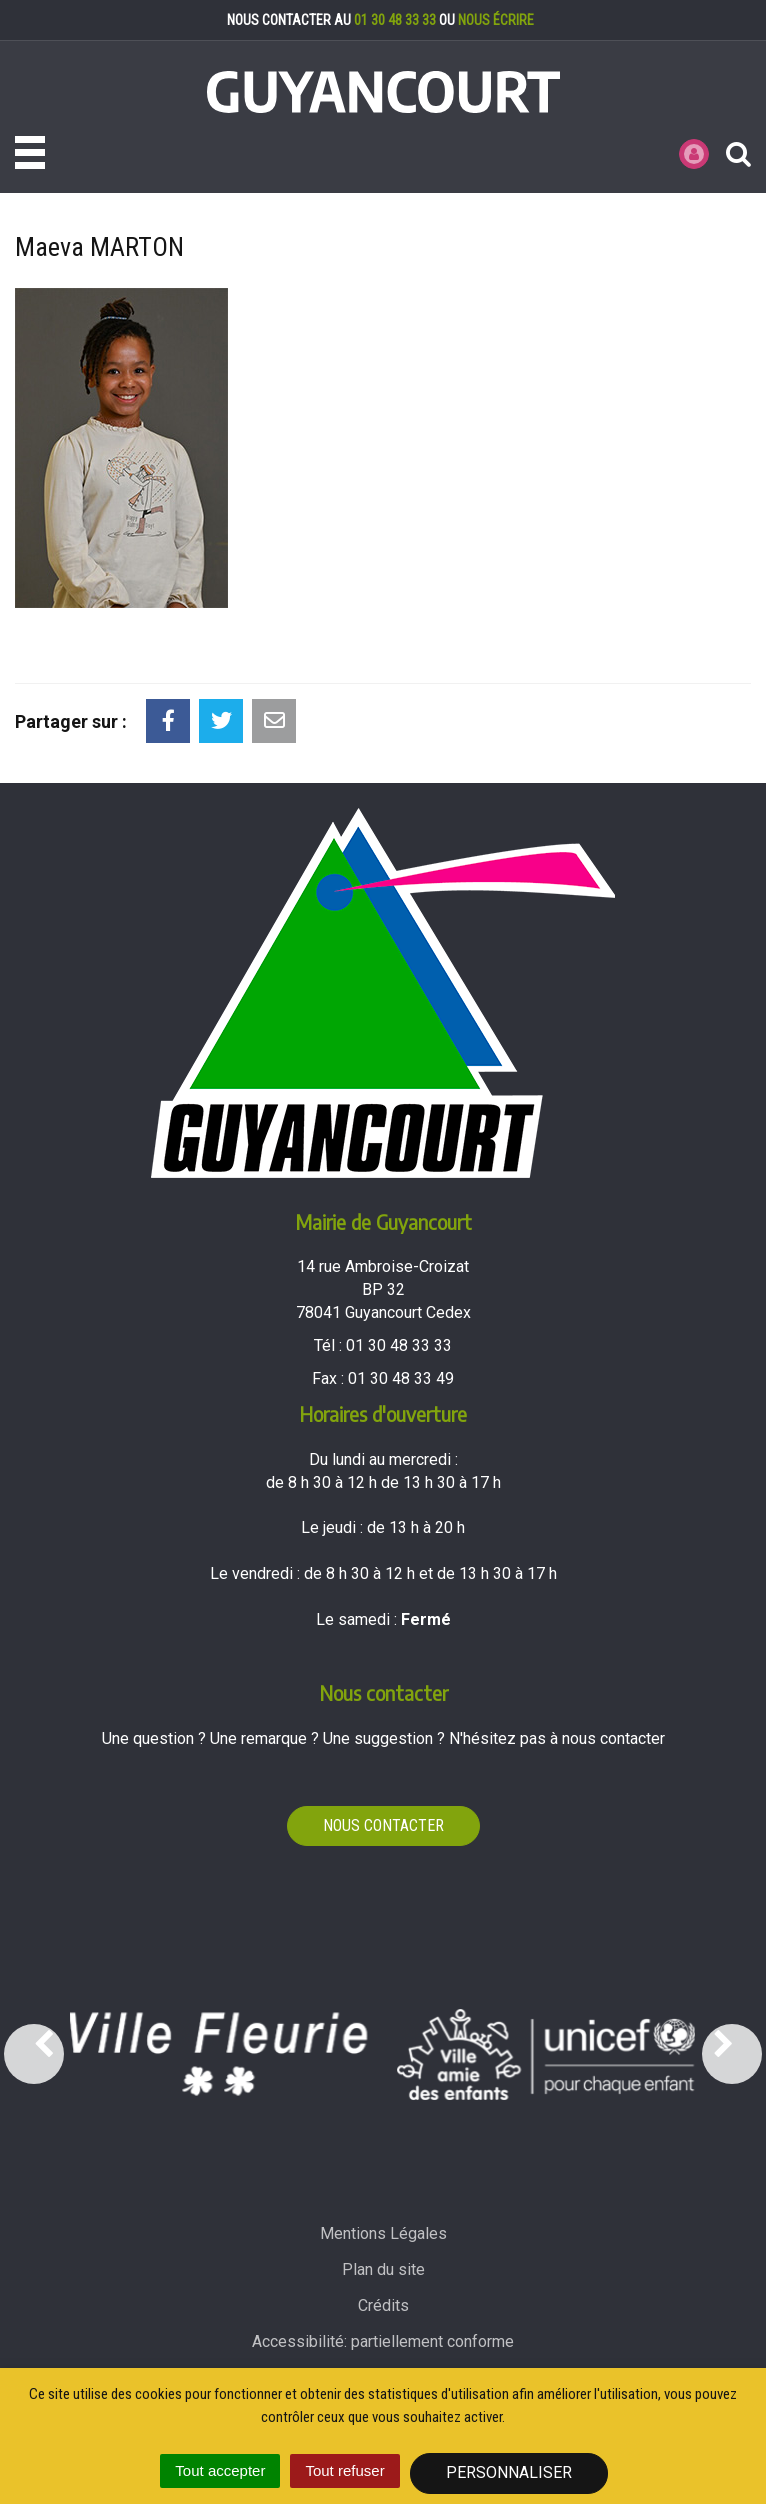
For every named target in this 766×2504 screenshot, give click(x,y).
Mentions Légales (383, 2233)
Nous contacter (383, 1825)
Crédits (383, 2305)
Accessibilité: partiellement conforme (383, 2341)
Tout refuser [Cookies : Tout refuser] (344, 2470)
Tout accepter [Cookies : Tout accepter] (220, 2470)
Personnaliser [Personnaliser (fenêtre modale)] (509, 2472)
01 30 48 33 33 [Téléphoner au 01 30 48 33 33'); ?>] (399, 1345)
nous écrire (496, 20)
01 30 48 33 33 (395, 20)
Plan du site (383, 2269)
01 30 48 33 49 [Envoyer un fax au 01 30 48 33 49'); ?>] (401, 1378)
